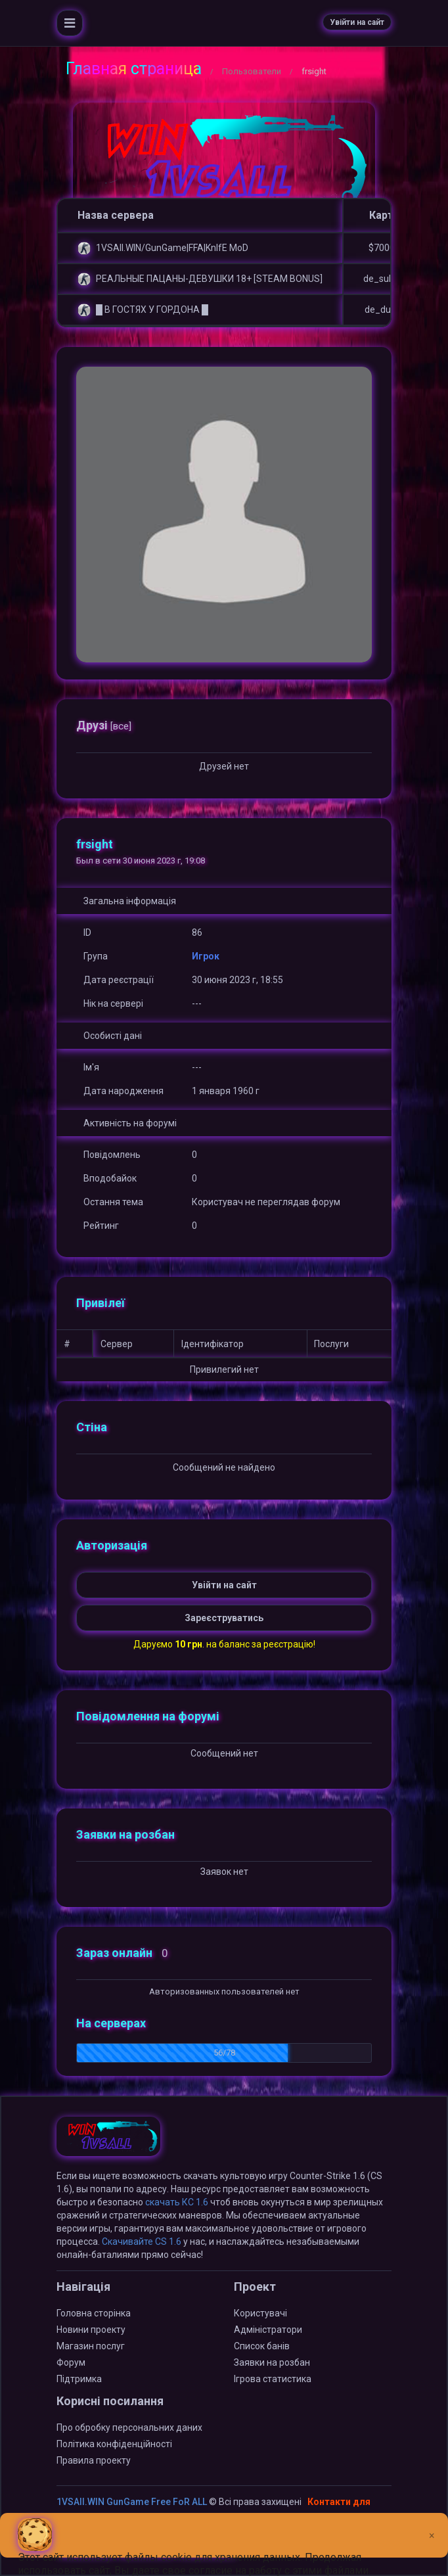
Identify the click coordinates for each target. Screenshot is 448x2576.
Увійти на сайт (357, 22)
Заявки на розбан (272, 2362)
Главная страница (134, 68)
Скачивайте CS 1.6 (141, 2241)
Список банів (262, 2346)
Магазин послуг (90, 2346)
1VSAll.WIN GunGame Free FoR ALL (131, 2501)
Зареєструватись (224, 1618)
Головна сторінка (93, 2313)
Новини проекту (90, 2329)
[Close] (432, 2525)
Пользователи (251, 71)
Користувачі (260, 2313)
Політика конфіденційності (114, 2444)
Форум (70, 2362)
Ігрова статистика (272, 2379)
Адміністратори (268, 2329)
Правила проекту (93, 2460)
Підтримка (79, 2379)
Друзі (103, 725)
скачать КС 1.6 (176, 2202)
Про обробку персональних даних (129, 2427)
